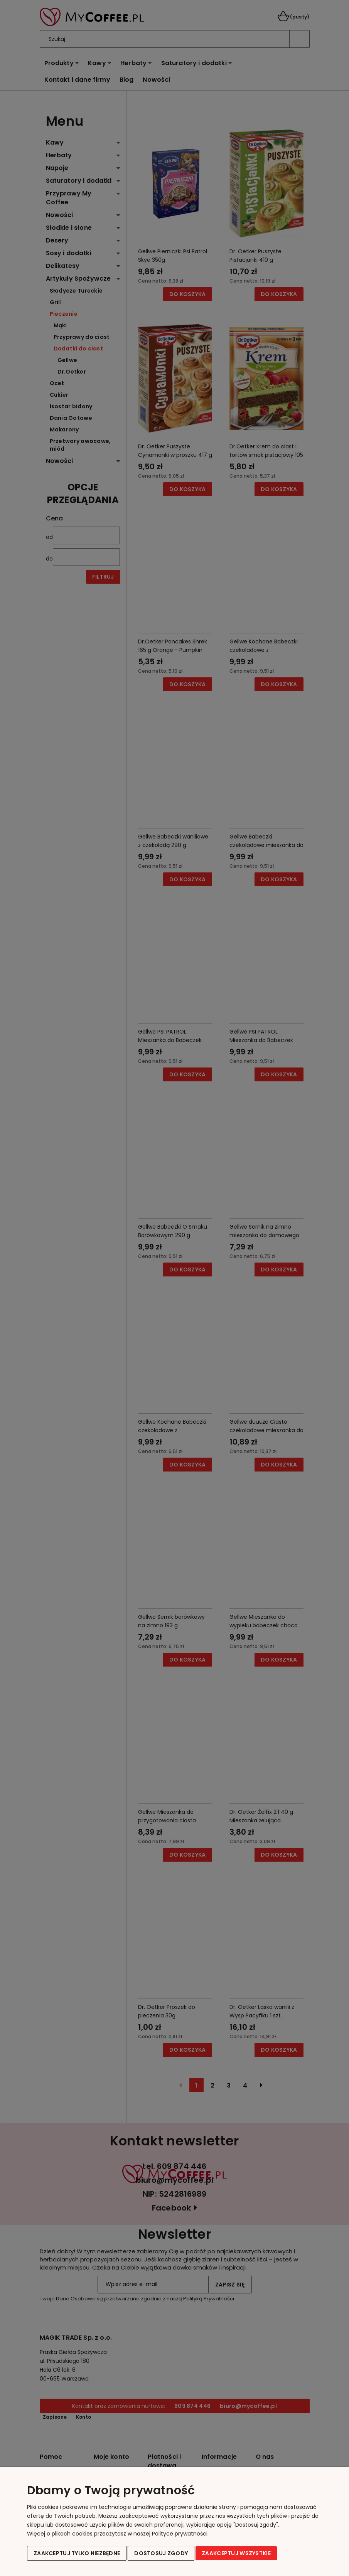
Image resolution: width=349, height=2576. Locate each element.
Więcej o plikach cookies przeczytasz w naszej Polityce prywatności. (118, 2533)
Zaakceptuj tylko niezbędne (77, 2553)
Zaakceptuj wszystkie (236, 2553)
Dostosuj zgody (161, 2553)
